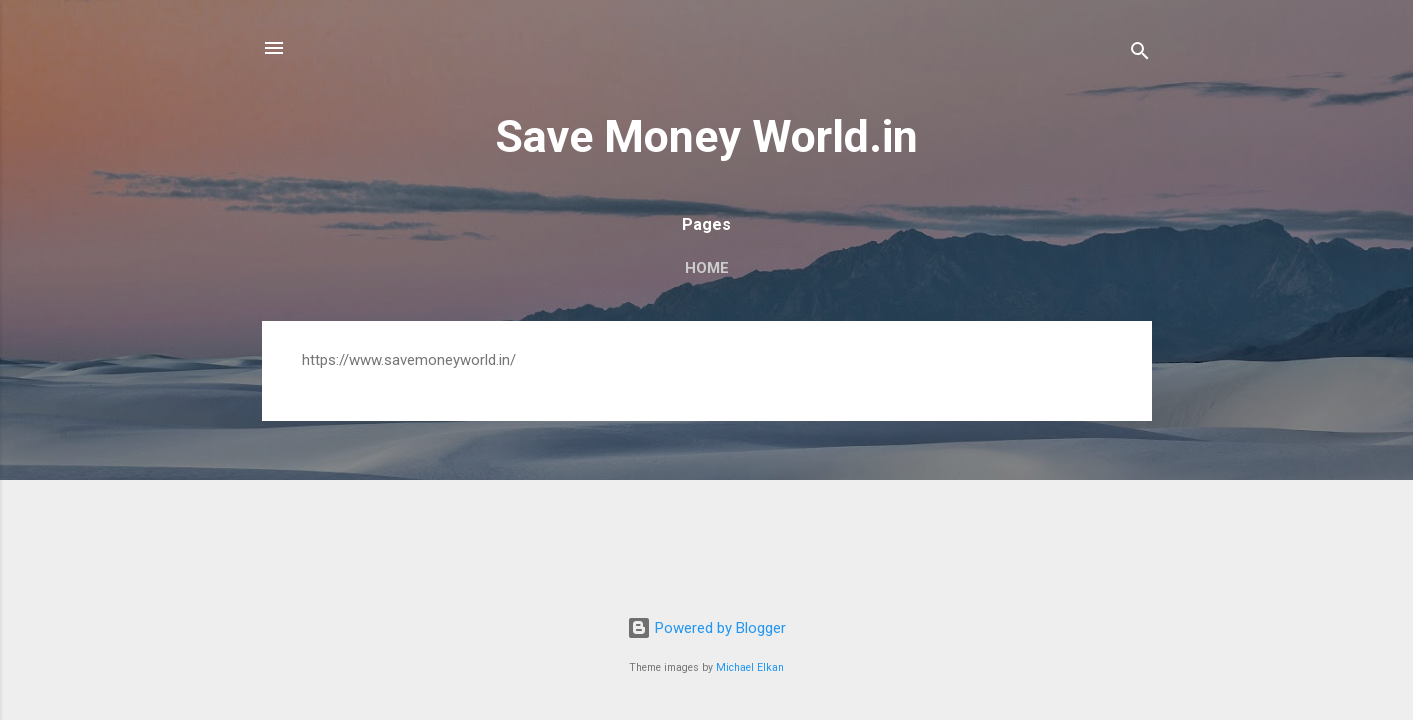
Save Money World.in (706, 136)
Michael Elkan (750, 667)
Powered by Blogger (706, 628)
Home (707, 268)
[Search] (1140, 54)
